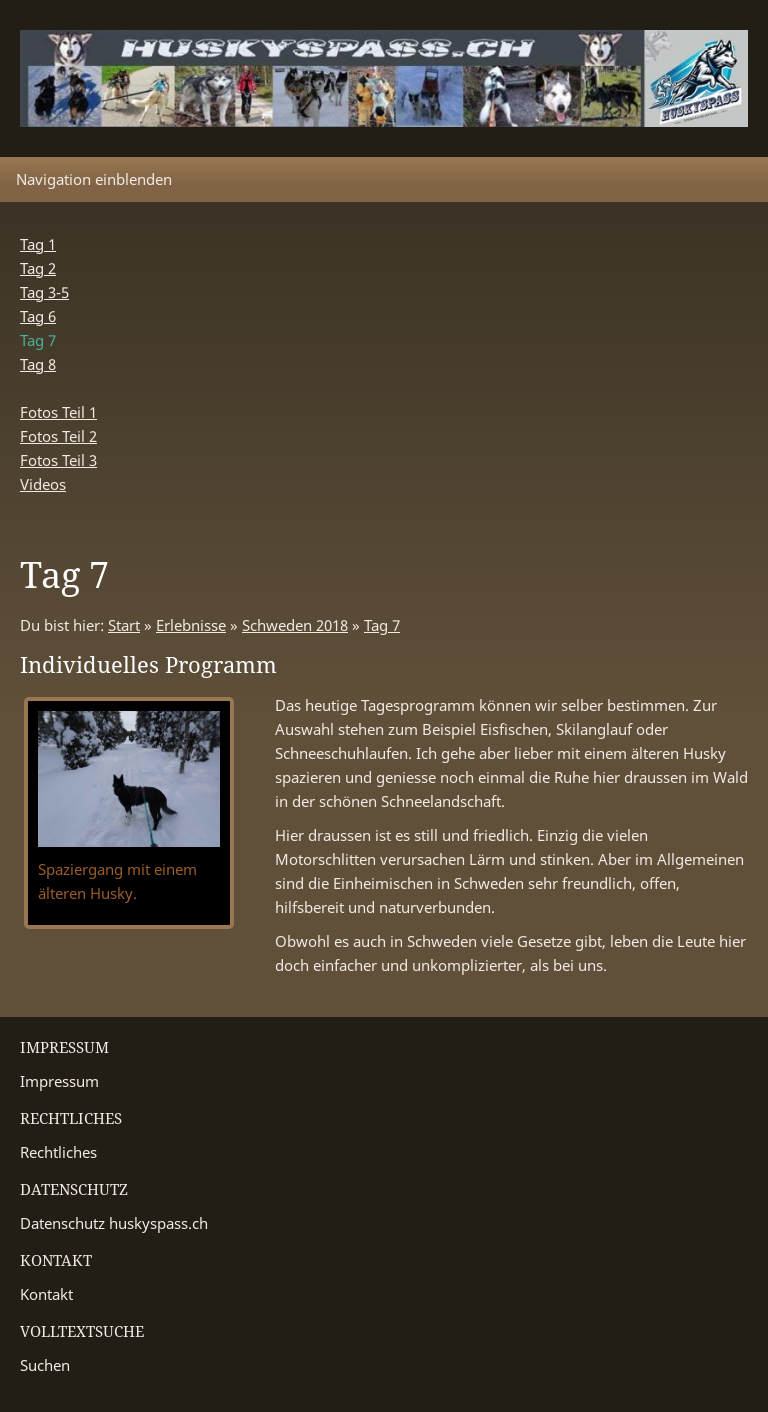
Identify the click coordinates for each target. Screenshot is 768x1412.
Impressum (59, 1081)
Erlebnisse (191, 625)
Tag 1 (38, 244)
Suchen (45, 1365)
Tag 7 (382, 625)
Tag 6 (38, 316)
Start (124, 625)
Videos (43, 484)
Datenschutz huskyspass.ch (114, 1223)
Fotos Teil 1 (58, 412)
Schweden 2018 (295, 625)
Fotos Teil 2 (58, 436)
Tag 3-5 (44, 292)
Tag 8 (38, 364)
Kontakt (46, 1294)
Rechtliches (58, 1152)
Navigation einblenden (94, 179)
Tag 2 (38, 268)
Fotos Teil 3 (58, 460)
